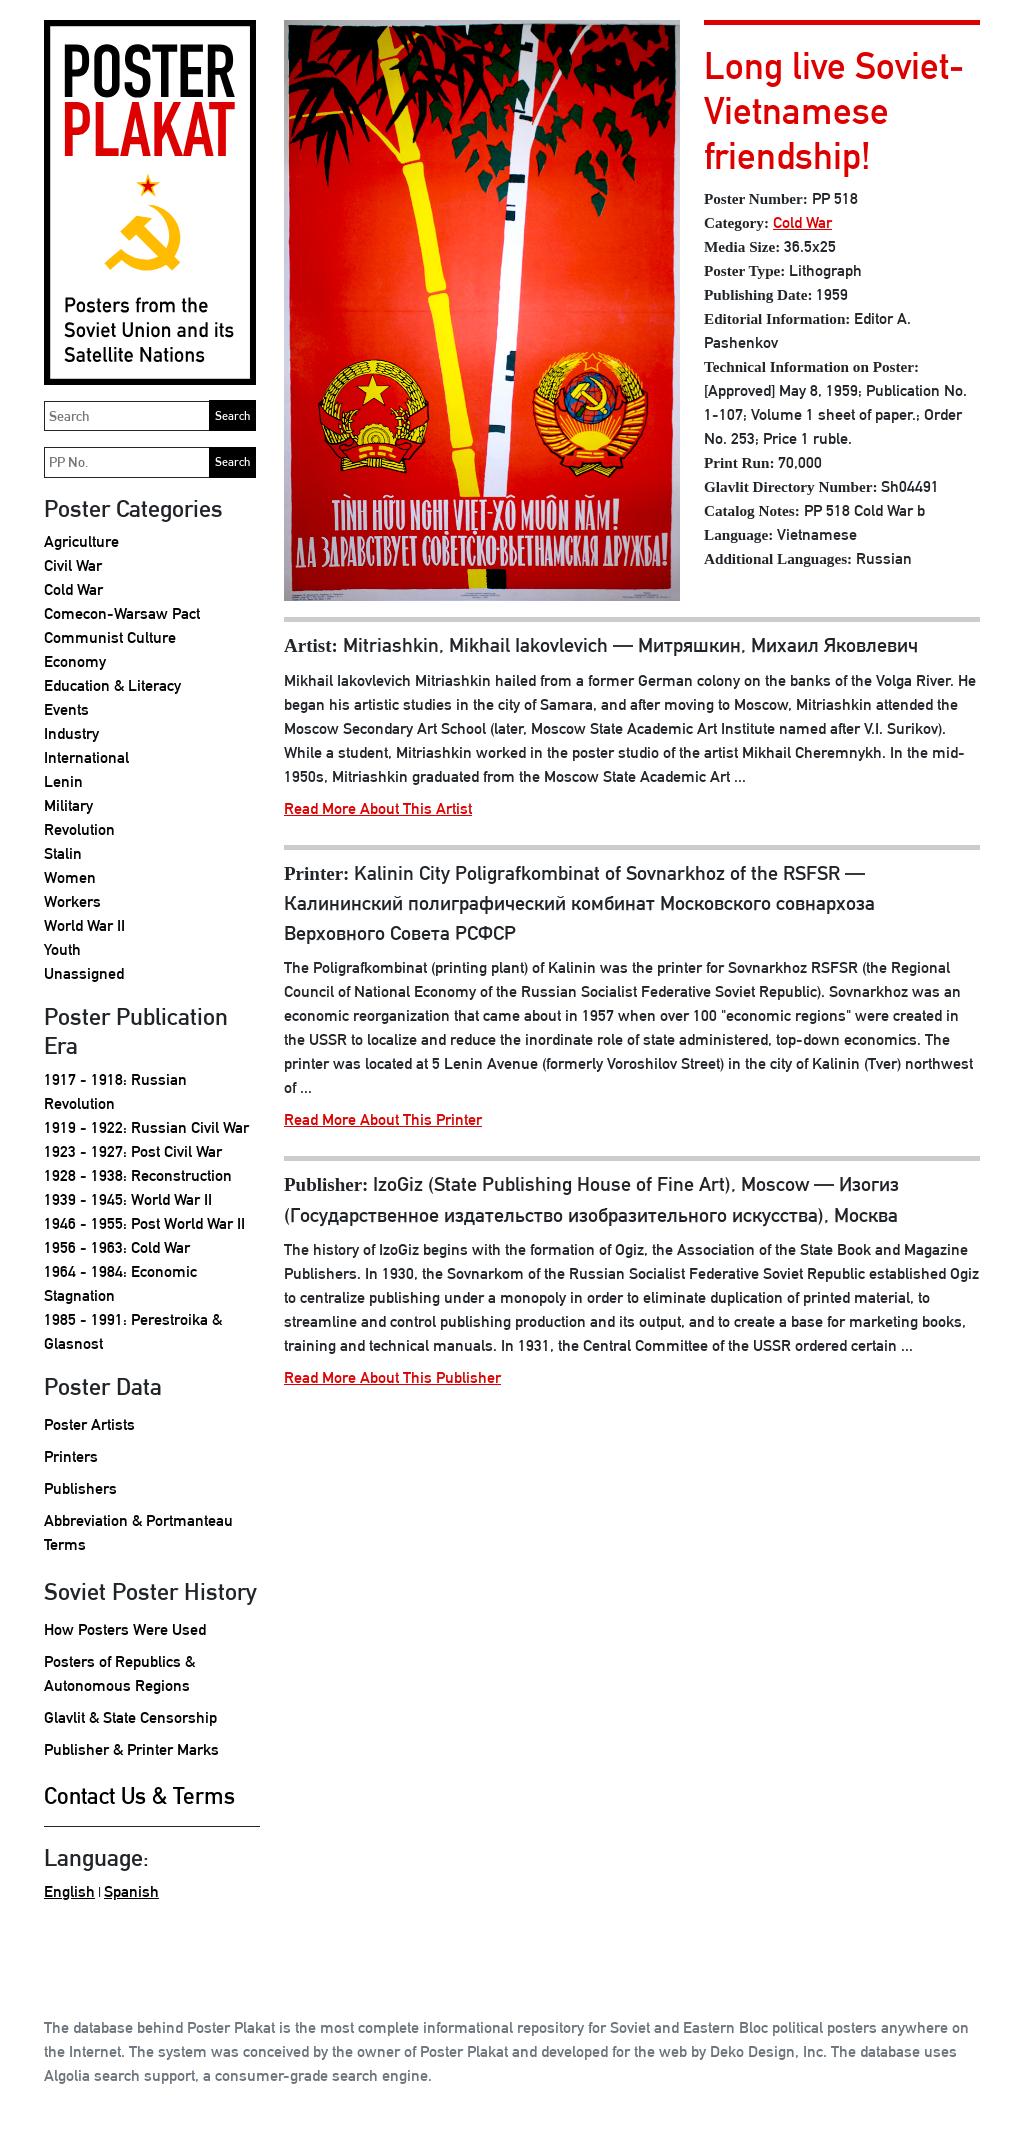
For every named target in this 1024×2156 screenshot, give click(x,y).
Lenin (63, 781)
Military (68, 805)
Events (66, 709)
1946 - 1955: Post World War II (144, 1223)
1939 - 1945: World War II (128, 1199)
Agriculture (81, 541)
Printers (71, 1456)
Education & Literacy (112, 685)
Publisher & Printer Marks (131, 1749)
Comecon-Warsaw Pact (122, 613)
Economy (75, 661)
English (69, 1891)
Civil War (73, 565)
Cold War (73, 589)
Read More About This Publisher (392, 1377)
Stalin (63, 853)
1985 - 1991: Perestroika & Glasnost (133, 1331)
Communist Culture (110, 637)
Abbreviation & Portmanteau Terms (138, 1532)
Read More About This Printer (383, 1119)
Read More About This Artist (378, 808)
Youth (62, 949)
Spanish (131, 1891)
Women (70, 877)
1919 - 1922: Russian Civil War (146, 1127)
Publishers (80, 1488)
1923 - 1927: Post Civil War (133, 1151)
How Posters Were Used (125, 1629)
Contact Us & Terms (139, 1795)
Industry (71, 733)
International (86, 757)
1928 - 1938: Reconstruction (138, 1175)
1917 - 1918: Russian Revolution (115, 1091)
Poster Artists (89, 1424)
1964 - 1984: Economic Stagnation (120, 1283)
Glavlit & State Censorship (130, 1717)
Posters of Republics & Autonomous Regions (119, 1673)
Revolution (79, 829)
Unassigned (84, 973)
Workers (72, 901)
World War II (84, 925)
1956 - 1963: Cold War (117, 1247)
